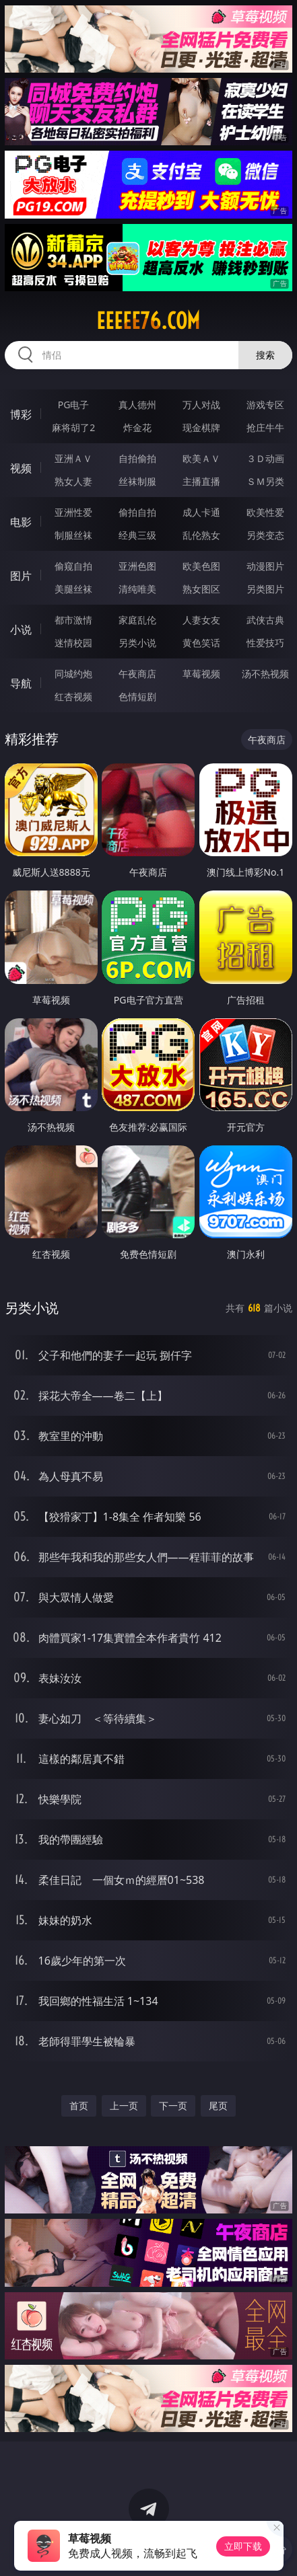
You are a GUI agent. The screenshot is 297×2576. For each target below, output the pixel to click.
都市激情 (73, 619)
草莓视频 (201, 673)
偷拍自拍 (137, 512)
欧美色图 (201, 566)
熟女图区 (201, 588)
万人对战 (201, 404)
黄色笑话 (201, 642)
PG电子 (74, 404)
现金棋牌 (201, 427)
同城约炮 (73, 673)
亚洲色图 (137, 566)
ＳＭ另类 (265, 481)
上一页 (124, 2105)
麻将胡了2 (73, 427)
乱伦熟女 (201, 535)
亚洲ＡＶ (73, 458)
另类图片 (265, 588)
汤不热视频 (265, 673)
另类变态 (265, 535)
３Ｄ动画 (265, 458)
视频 (21, 468)
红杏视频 (73, 696)
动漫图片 (265, 566)
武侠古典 (265, 619)
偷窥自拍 (73, 566)
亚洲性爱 (73, 512)
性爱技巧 (265, 642)
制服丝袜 (73, 535)
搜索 (265, 354)
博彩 (21, 414)
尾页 (218, 2105)
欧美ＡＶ (201, 458)
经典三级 (137, 535)
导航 (21, 683)
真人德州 (137, 404)
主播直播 (201, 481)
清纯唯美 (137, 588)
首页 (78, 2105)
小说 (21, 629)
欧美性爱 (265, 512)
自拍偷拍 (137, 458)
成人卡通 (201, 512)
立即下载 (243, 2546)
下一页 (173, 2105)
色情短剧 (137, 696)
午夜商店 (137, 673)
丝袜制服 (137, 481)
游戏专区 (265, 404)
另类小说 (137, 642)
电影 (21, 522)
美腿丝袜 (73, 588)
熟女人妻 (73, 481)
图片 (21, 575)
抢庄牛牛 (265, 427)
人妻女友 (201, 619)
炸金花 (137, 427)
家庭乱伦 (137, 619)
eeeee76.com (148, 320)
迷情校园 (73, 642)
